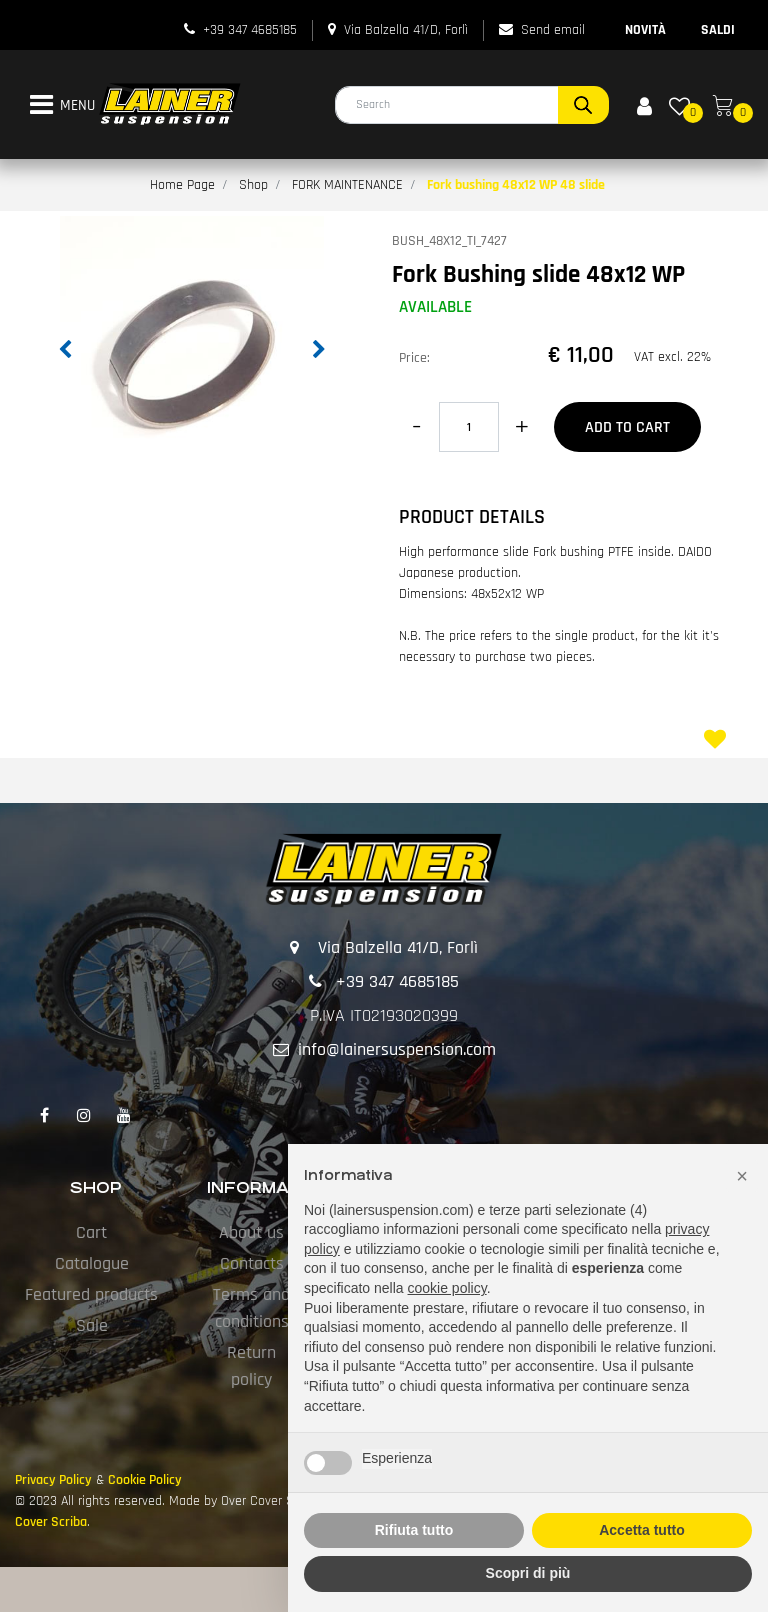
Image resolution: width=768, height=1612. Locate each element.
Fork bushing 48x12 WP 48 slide (516, 185)
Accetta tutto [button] (642, 1530)
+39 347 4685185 (250, 30)
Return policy (251, 1366)
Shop (253, 185)
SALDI (718, 30)
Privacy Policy (53, 1480)
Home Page (182, 185)
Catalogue (92, 1263)
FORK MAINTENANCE (347, 185)
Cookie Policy (145, 1480)
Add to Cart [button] (627, 427)
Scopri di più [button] (528, 1573)
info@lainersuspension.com (397, 1049)
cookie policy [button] (447, 1288)
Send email (553, 30)
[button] (583, 105)
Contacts (252, 1263)
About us (251, 1232)
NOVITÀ (645, 30)
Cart (91, 1232)
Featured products (91, 1294)
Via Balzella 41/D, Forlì (406, 30)
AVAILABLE (435, 307)
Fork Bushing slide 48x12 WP (538, 275)
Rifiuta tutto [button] (414, 1530)
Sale (92, 1325)
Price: (414, 358)
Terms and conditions (251, 1308)
